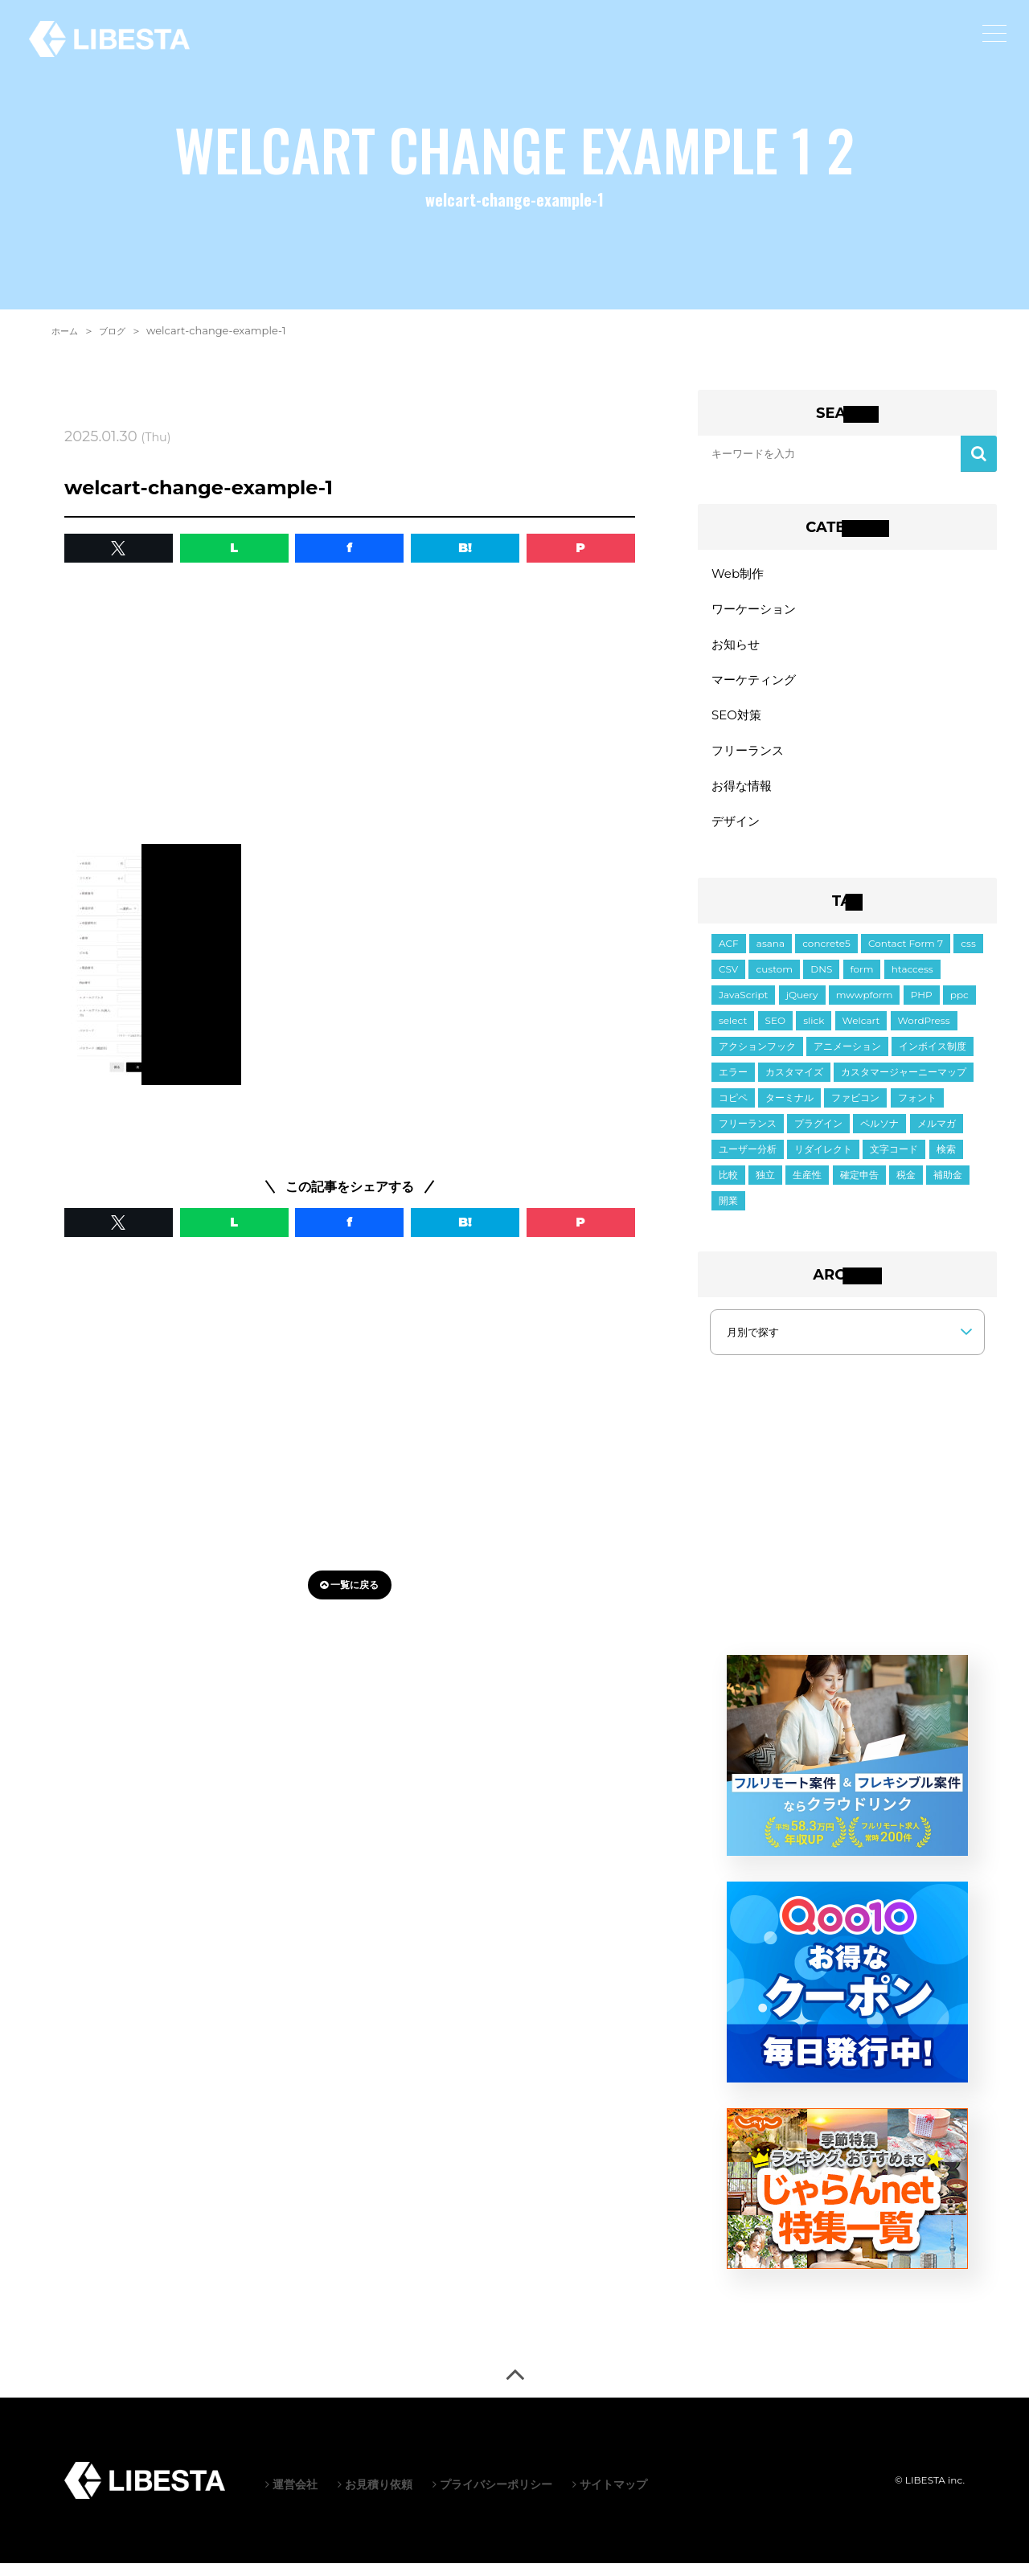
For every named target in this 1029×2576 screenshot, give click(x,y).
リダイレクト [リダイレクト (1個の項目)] (823, 1162)
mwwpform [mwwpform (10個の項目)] (864, 1007)
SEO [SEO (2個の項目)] (775, 1033)
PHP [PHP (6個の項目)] (922, 1007)
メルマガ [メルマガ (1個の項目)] (936, 1136)
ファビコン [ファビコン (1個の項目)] (855, 1110)
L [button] (234, 547)
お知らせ (737, 648)
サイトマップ (609, 2497)
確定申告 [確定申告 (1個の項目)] (859, 1188)
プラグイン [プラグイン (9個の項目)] (818, 1136)
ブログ (119, 330)
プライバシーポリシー (492, 2497)
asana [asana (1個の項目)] (770, 956)
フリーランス (750, 759)
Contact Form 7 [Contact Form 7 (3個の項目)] (905, 956)
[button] (118, 548)
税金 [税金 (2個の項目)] (906, 1188)
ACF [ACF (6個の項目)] (729, 956)
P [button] (580, 547)
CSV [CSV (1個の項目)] (728, 982)
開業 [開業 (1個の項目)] (728, 1213)
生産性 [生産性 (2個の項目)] (807, 1188)
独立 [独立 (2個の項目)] (765, 1188)
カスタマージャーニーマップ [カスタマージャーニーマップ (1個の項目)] (903, 1085)
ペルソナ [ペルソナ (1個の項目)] (879, 1136)
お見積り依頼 (375, 2497)
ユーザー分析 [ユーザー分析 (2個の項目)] (748, 1162)
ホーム (67, 330)
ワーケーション (756, 611)
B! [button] (465, 547)
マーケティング (756, 685)
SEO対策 (738, 722)
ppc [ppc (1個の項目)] (959, 1007)
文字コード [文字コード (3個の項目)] (894, 1162)
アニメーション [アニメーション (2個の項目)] (847, 1059)
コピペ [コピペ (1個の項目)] (733, 1110)
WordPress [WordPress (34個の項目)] (924, 1033)
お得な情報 (743, 796)
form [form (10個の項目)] (862, 982)
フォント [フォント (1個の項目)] (917, 1110)
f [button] (349, 547)
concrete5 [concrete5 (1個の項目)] (826, 956)
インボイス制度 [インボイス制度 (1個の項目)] (932, 1059)
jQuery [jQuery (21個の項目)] (802, 1007)
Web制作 (739, 574)
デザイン (737, 833)
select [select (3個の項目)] (733, 1033)
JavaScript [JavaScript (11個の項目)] (743, 1007)
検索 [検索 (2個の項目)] (946, 1162)
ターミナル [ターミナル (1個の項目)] (789, 1110)
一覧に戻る (349, 1585)
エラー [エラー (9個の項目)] (733, 1085)
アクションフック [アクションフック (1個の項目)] (757, 1059)
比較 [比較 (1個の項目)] (728, 1188)
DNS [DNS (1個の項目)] (821, 982)
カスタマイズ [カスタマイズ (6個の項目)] (794, 1085)
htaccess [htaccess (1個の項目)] (912, 982)
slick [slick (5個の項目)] (813, 1033)
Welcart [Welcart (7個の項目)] (861, 1033)
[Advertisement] (349, 707)
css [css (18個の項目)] (968, 956)
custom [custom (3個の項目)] (774, 982)
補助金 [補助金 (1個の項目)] (947, 1188)
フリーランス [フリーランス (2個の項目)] (748, 1136)
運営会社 (291, 2497)
